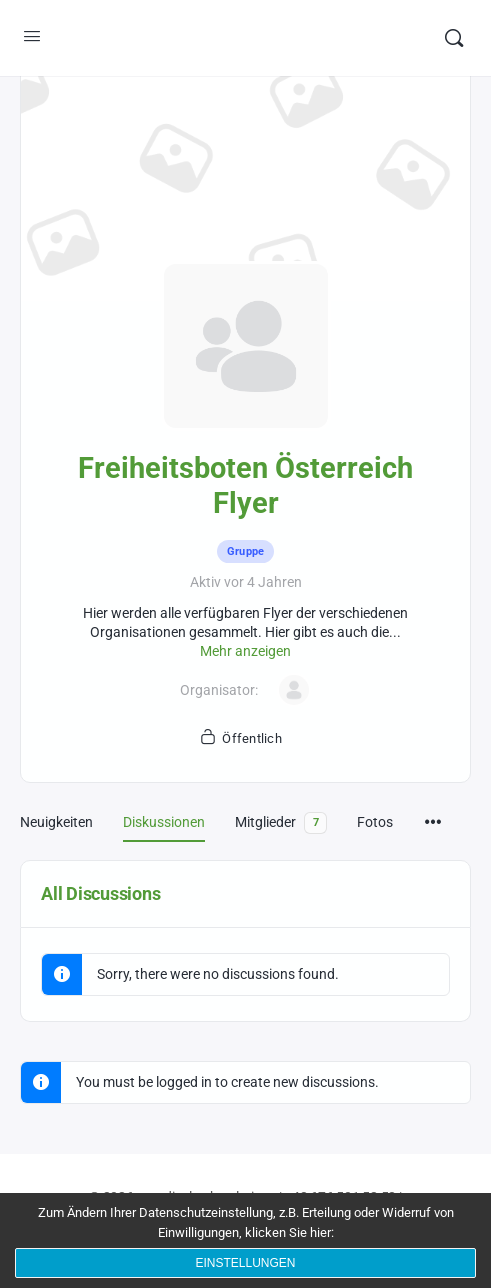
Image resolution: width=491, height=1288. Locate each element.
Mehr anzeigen (245, 651)
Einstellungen (245, 1263)
